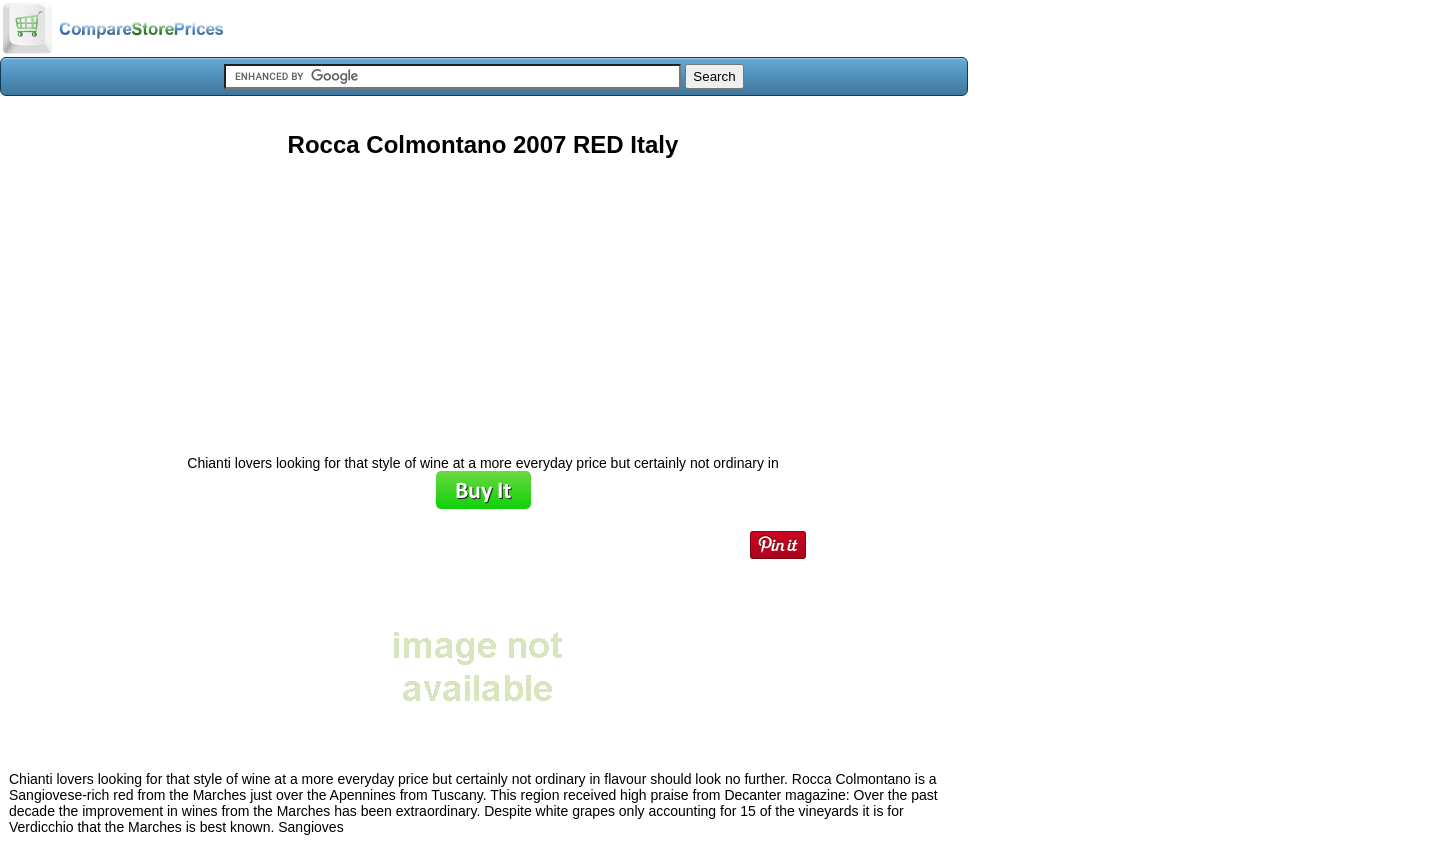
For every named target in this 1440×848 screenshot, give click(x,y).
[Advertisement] (483, 299)
